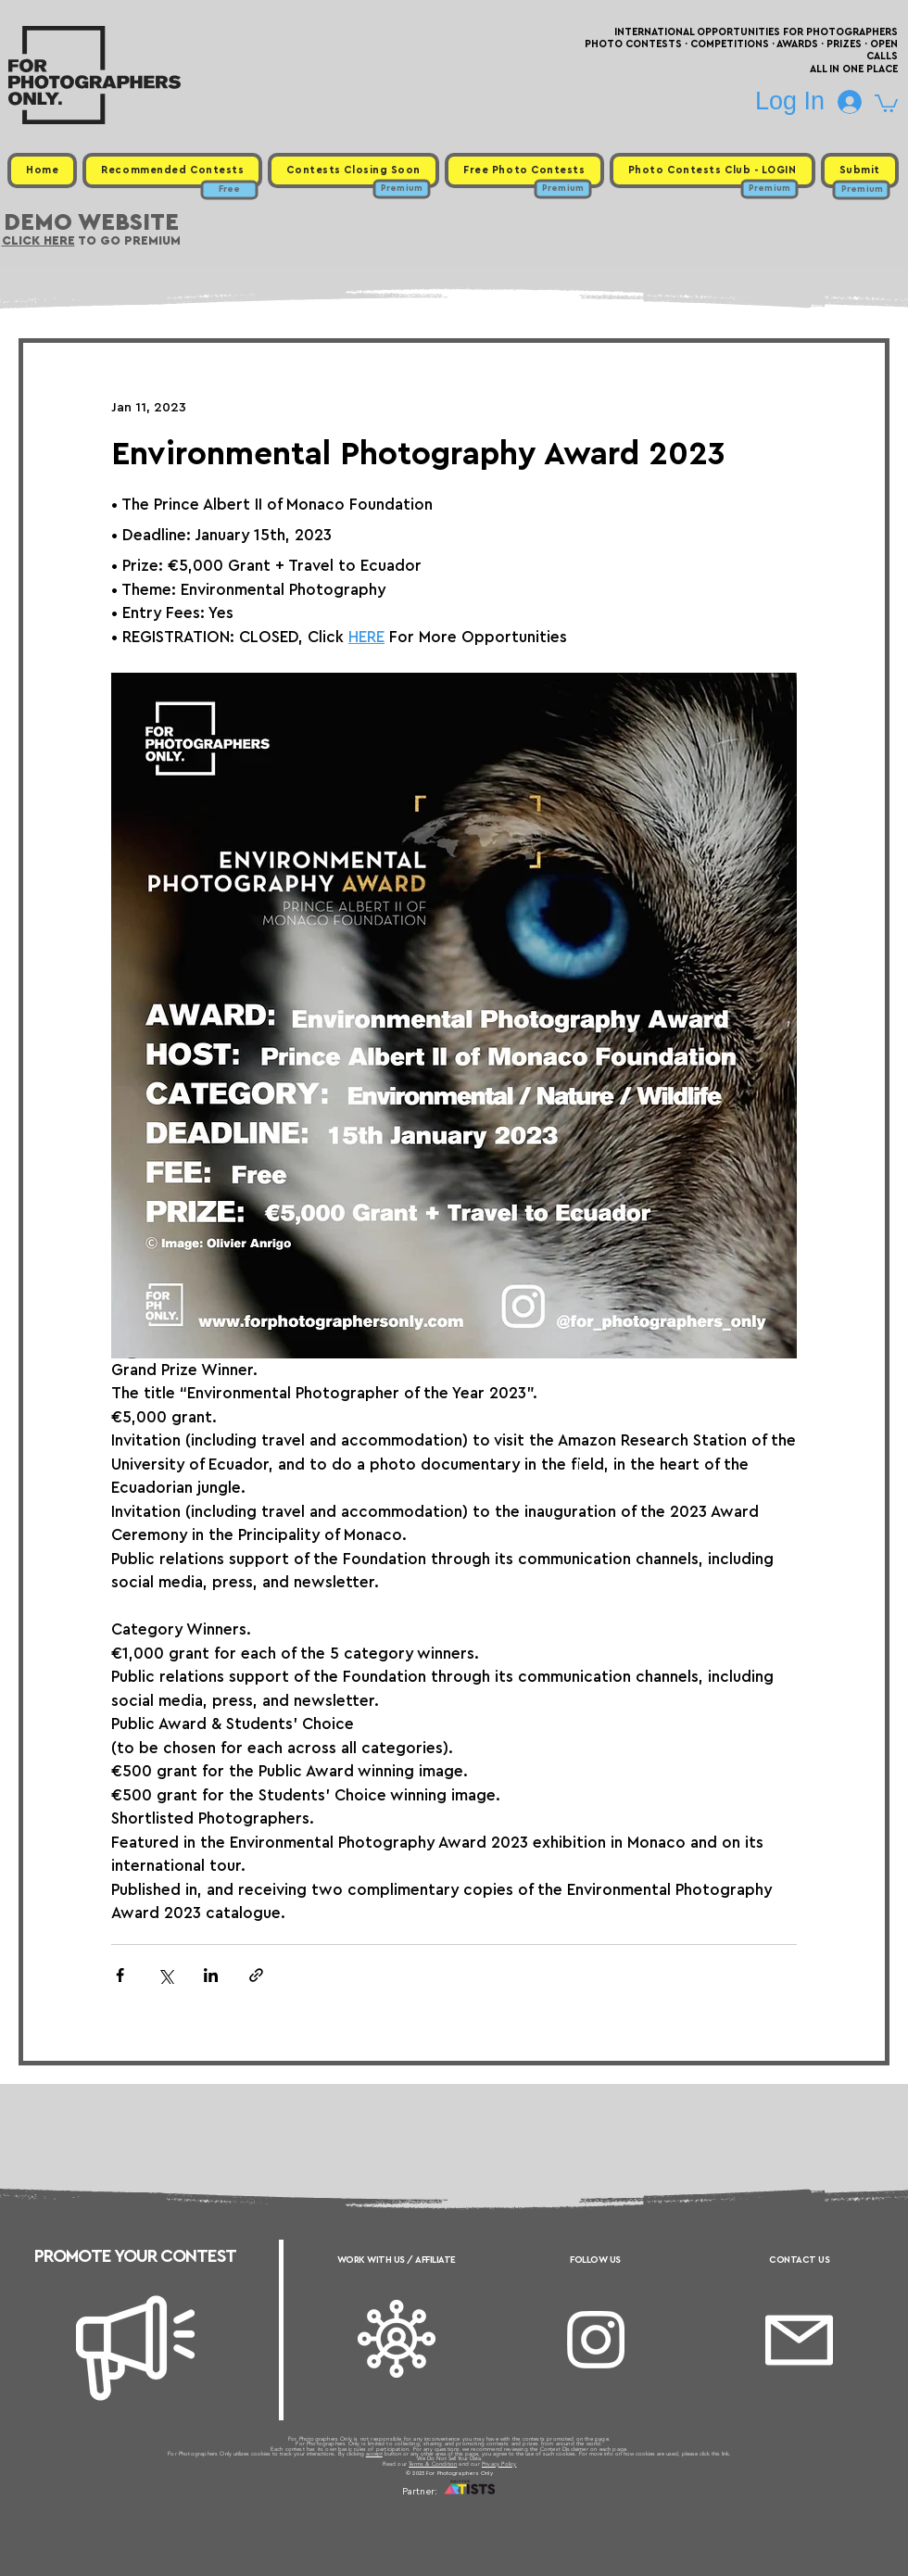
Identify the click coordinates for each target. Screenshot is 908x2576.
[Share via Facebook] (120, 1975)
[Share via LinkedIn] (211, 1975)
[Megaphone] (135, 2348)
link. (726, 2453)
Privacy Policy (499, 2464)
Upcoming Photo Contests (350, 2514)
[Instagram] (595, 2339)
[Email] (799, 2340)
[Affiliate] (396, 2339)
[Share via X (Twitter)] (165, 1975)
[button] (886, 102)
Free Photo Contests (425, 2514)
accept (374, 2453)
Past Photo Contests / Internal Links (515, 2514)
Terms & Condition (433, 2464)
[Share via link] (256, 1975)
